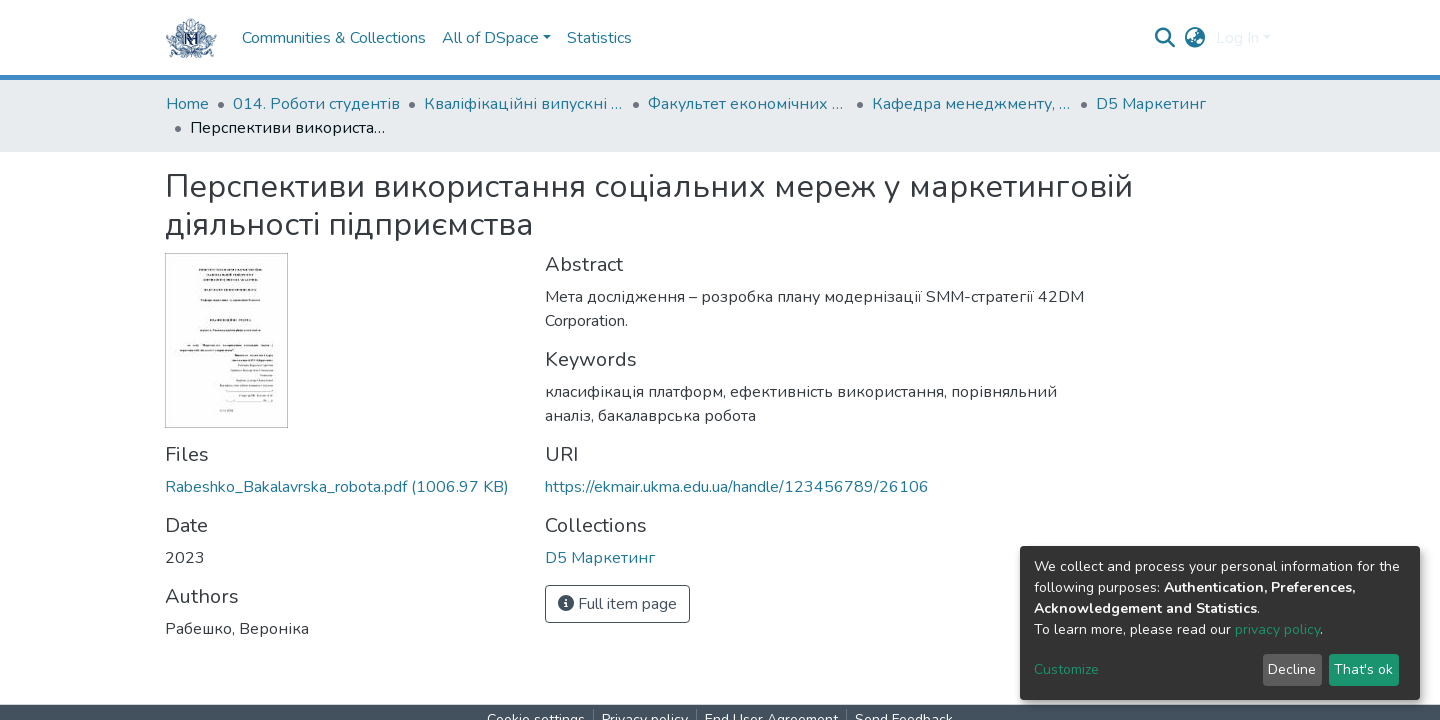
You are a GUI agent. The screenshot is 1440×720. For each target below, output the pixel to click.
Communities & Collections (334, 38)
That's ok (1363, 669)
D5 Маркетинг (1151, 104)
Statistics (599, 38)
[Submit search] (1165, 38)
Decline (1292, 669)
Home (187, 104)
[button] (1195, 38)
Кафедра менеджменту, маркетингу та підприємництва (972, 104)
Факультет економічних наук (748, 104)
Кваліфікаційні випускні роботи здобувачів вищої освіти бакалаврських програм (524, 104)
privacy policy (1277, 629)
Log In (1237, 38)
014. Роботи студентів (316, 104)
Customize (1066, 669)
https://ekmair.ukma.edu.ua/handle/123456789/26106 (737, 487)
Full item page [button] (617, 604)
